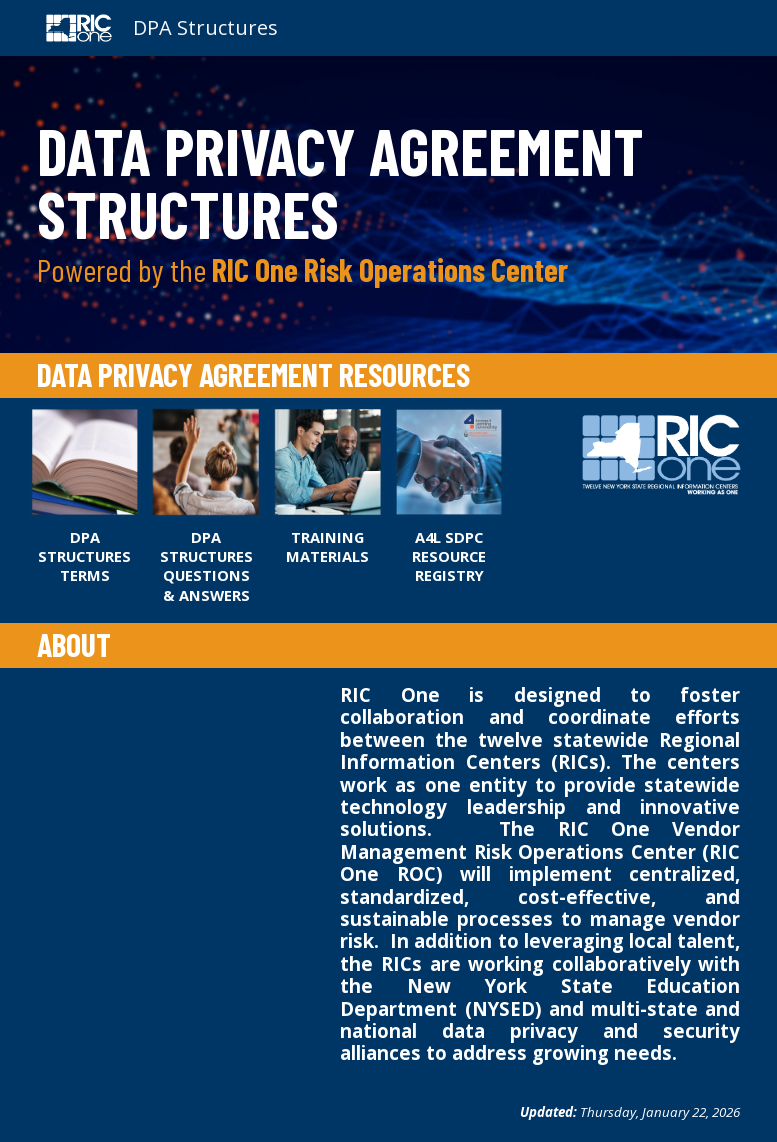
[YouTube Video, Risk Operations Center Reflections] (176, 754)
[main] (389, 204)
